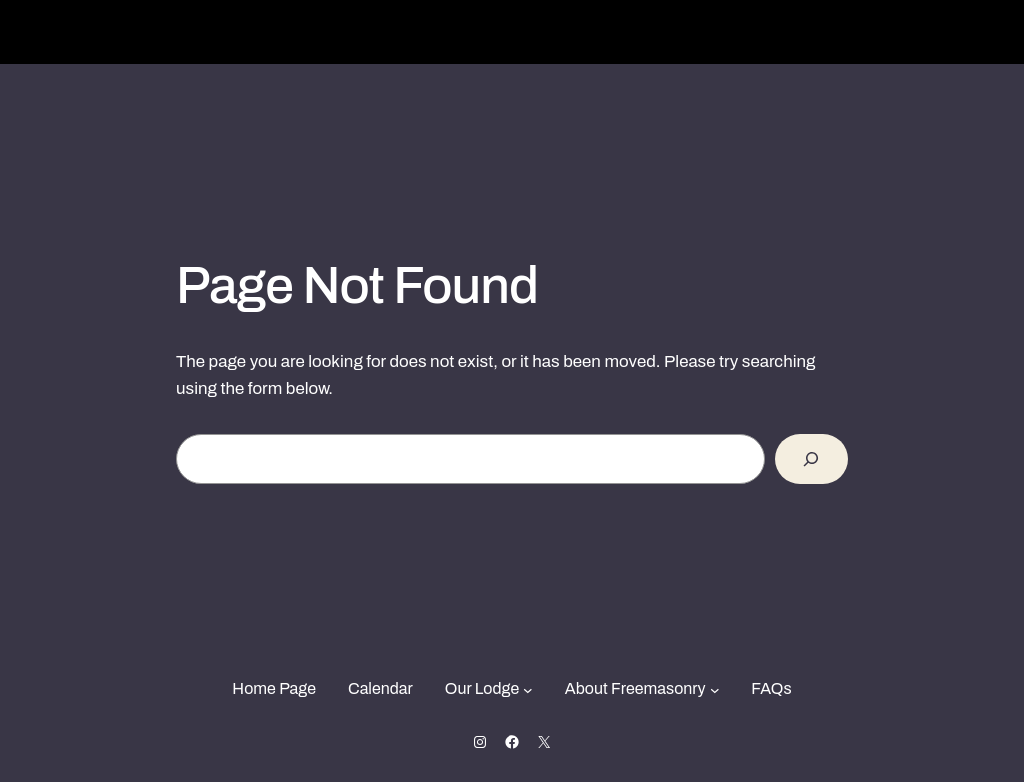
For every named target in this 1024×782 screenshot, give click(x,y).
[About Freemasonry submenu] (715, 689)
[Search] (811, 459)
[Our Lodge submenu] (528, 689)
